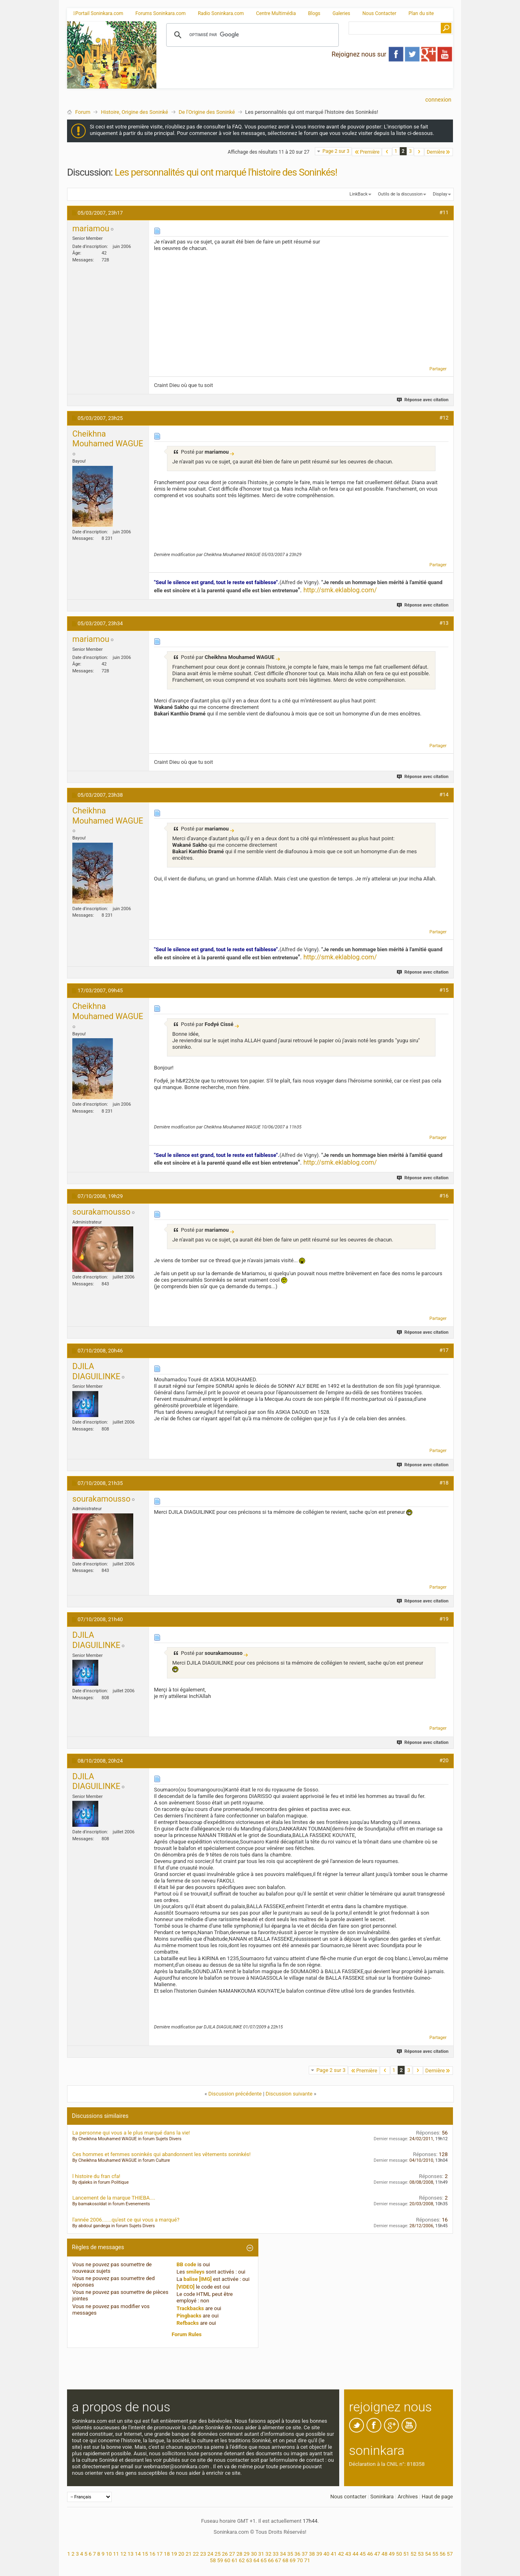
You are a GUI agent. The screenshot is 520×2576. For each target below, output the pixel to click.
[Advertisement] (305, 81)
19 (174, 2554)
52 (414, 2554)
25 (217, 2554)
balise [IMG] (198, 2279)
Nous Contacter (379, 13)
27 (232, 2554)
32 (268, 2554)
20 (181, 2554)
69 (293, 2560)
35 (290, 2554)
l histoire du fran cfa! (96, 2176)
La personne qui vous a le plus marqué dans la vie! (131, 2133)
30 (254, 2554)
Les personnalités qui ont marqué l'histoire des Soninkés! (226, 172)
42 (341, 2554)
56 (443, 2554)
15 (145, 2554)
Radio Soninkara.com (221, 13)
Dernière (439, 152)
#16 (443, 1196)
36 (298, 2554)
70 (300, 2560)
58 (213, 2560)
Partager (437, 369)
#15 (443, 990)
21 (189, 2554)
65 (264, 2560)
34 (283, 2554)
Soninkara (382, 2496)
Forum (82, 112)
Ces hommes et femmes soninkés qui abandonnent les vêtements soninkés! (161, 2154)
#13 (443, 623)
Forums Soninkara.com (160, 13)
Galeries (341, 13)
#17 (443, 1350)
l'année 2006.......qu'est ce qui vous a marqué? (126, 2220)
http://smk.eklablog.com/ (340, 590)
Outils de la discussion (400, 194)
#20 (443, 1760)
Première (366, 152)
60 (227, 2560)
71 (307, 2560)
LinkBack (358, 194)
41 (334, 2554)
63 (249, 2560)
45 (363, 2554)
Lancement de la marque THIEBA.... (113, 2198)
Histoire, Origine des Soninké (134, 112)
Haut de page (437, 2496)
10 (109, 2554)
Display (440, 194)
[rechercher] (251, 35)
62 (242, 2560)
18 (167, 2554)
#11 (443, 212)
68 (285, 2560)
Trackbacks (190, 2308)
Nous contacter (348, 2496)
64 (257, 2560)
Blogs (314, 13)
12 (123, 2554)
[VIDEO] (186, 2287)
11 (116, 2554)
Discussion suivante (289, 2094)
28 (239, 2554)
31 (261, 2554)
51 (406, 2554)
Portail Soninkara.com (98, 13)
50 (399, 2554)
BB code (186, 2264)
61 (235, 2560)
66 (271, 2560)
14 (138, 2554)
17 (159, 2554)
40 (326, 2554)
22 (196, 2554)
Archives (408, 2496)
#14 (443, 794)
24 (210, 2554)
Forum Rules (187, 2334)
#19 (443, 1619)
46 (370, 2554)
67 (278, 2560)
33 (276, 2554)
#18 (443, 1483)
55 (435, 2554)
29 (247, 2554)
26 (225, 2554)
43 (348, 2554)
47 (377, 2554)
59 (220, 2560)
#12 (443, 418)
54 (428, 2554)
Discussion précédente (235, 2094)
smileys (195, 2272)
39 (319, 2554)
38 (312, 2554)
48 (384, 2554)
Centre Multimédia (276, 13)
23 (203, 2554)
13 (131, 2554)
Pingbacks (189, 2316)
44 (356, 2554)
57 (450, 2554)
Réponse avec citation (423, 399)
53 (421, 2554)
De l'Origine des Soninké (207, 112)
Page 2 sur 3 (336, 151)
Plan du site (421, 13)
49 (392, 2554)
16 (153, 2554)
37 (305, 2554)
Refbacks (188, 2323)
